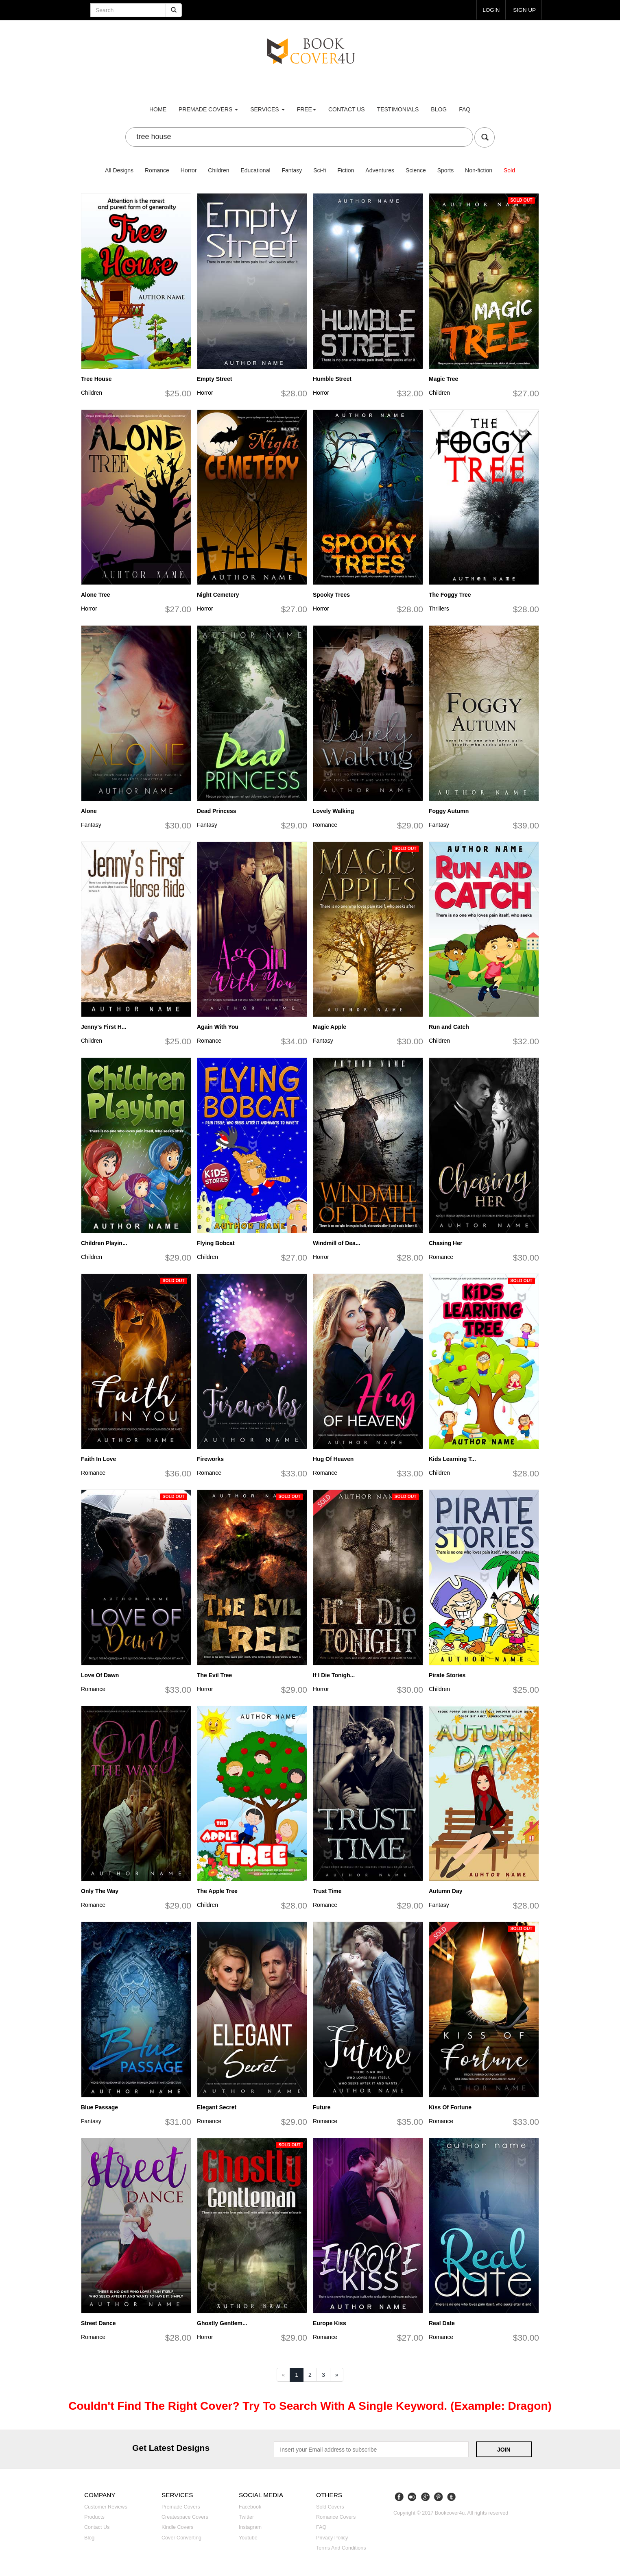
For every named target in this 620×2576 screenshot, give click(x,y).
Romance (157, 170)
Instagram (250, 2527)
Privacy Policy (332, 2538)
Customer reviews (105, 2507)
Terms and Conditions (341, 2548)
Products (94, 2517)
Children (218, 170)
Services (267, 109)
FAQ (464, 109)
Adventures (379, 170)
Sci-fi (319, 170)
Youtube (248, 2538)
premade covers (208, 109)
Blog (439, 109)
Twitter (246, 2517)
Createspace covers (185, 2517)
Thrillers (439, 608)
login (490, 10)
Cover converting (181, 2538)
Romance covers (336, 2517)
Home (157, 109)
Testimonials (398, 109)
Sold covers (330, 2507)
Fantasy (292, 170)
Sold (509, 170)
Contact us (346, 109)
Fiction (345, 170)
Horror (189, 170)
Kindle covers (177, 2527)
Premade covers (181, 2507)
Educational (255, 170)
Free (306, 109)
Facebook (250, 2507)
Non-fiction (478, 170)
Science (416, 170)
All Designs (119, 170)
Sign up (524, 10)
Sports (445, 170)
